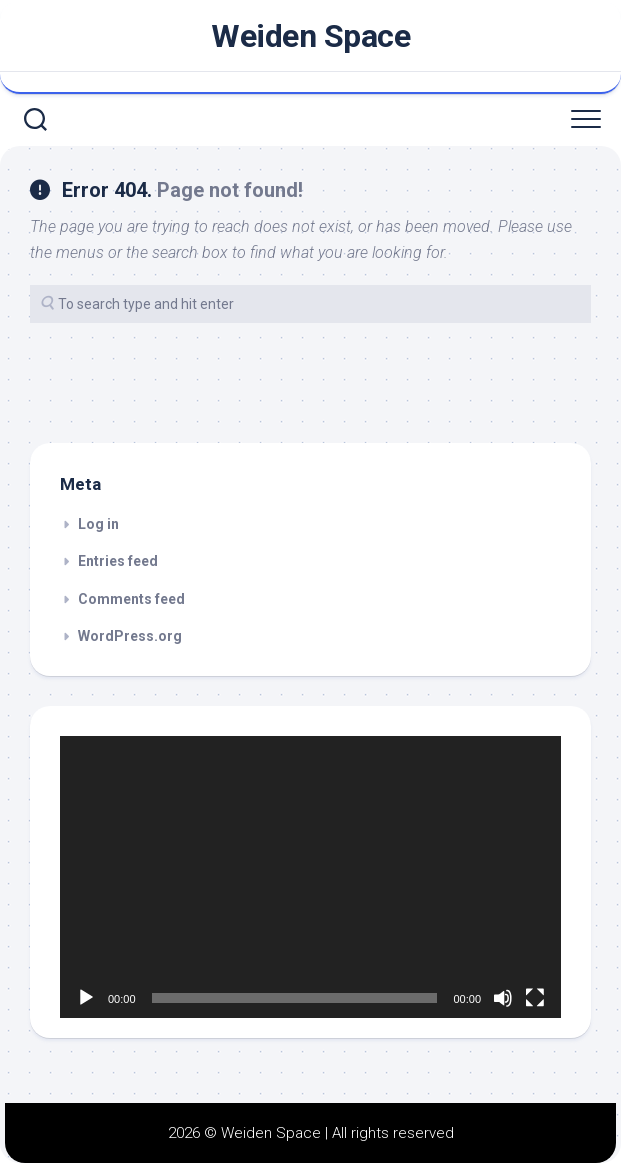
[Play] (86, 998)
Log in (98, 524)
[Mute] (503, 998)
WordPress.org (130, 636)
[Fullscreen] (535, 998)
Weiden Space (310, 36)
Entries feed (118, 561)
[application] (310, 877)
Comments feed (131, 599)
